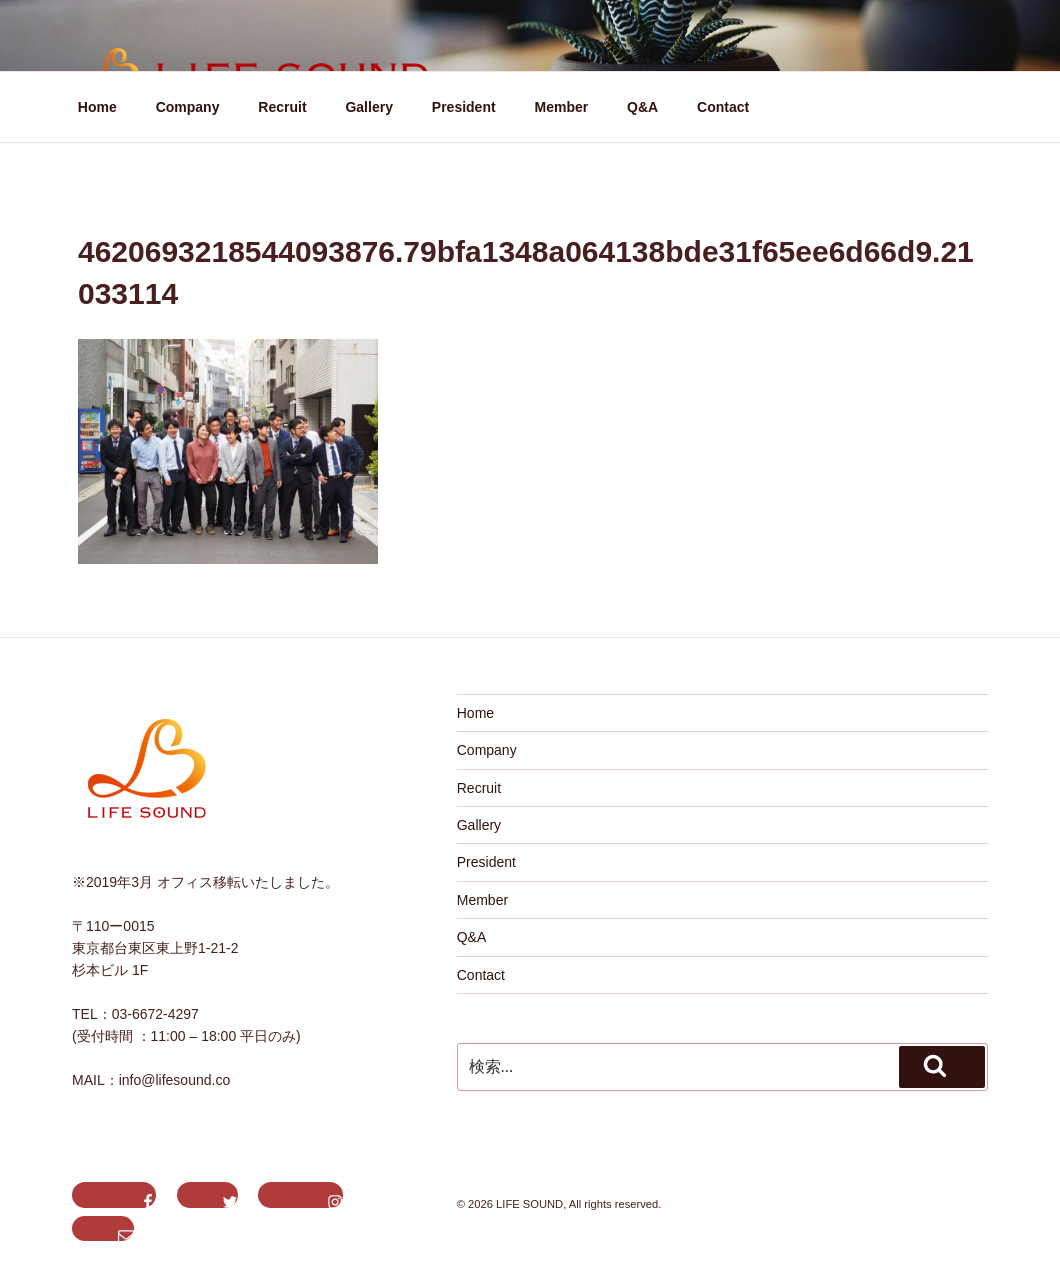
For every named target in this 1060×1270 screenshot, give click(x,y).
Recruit (282, 107)
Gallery (368, 107)
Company (188, 107)
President (464, 107)
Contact (723, 107)
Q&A (642, 107)
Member (562, 107)
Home (97, 107)
